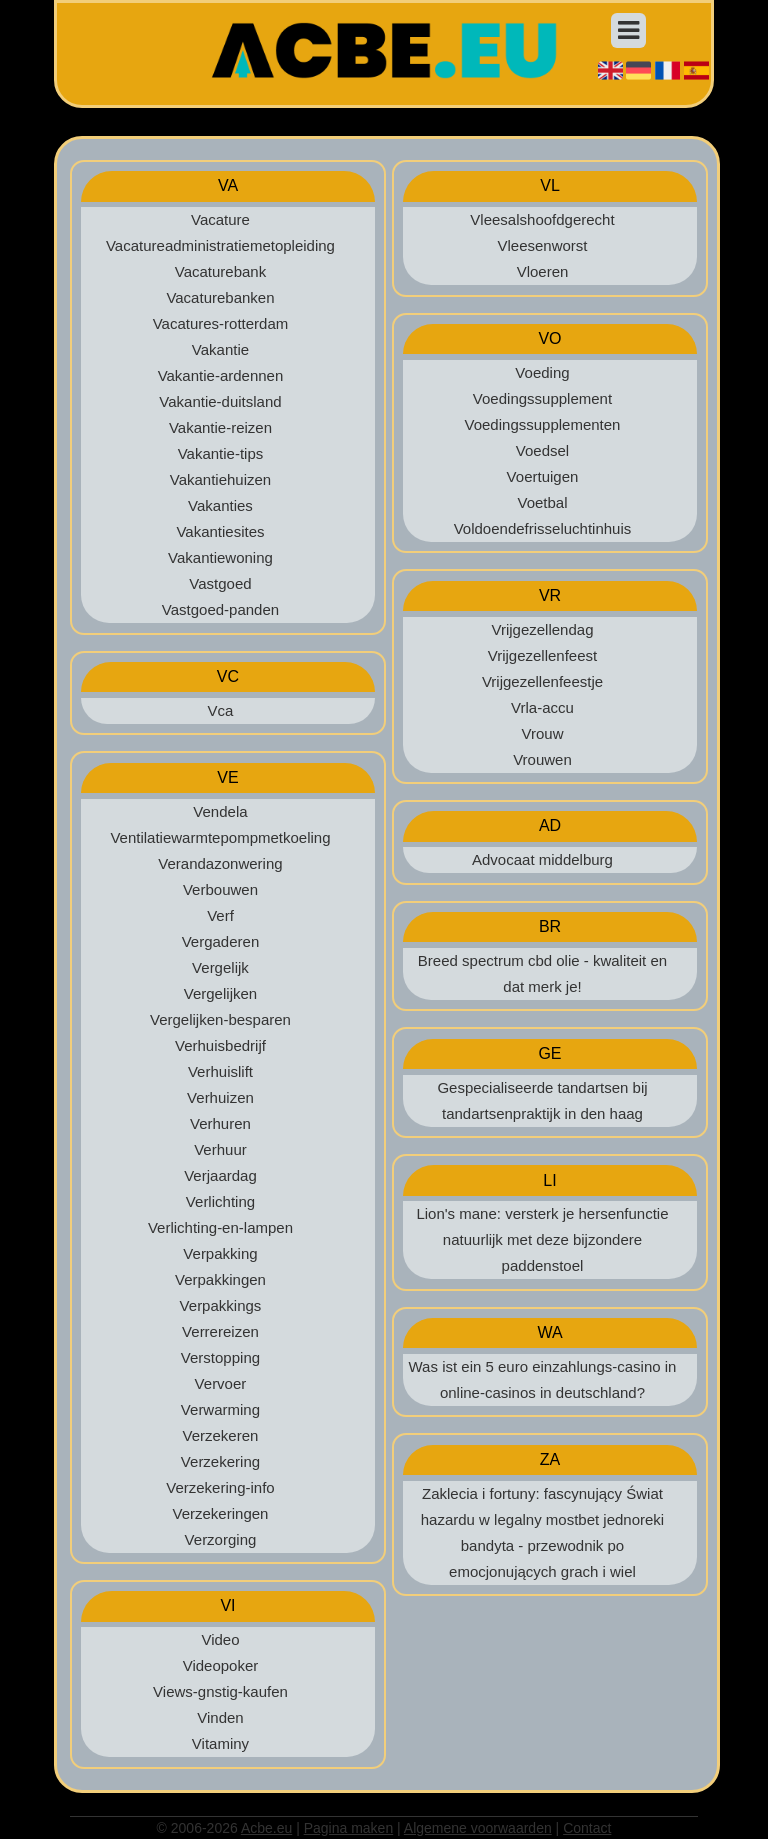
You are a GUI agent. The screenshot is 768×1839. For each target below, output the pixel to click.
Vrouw (543, 733)
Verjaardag (220, 1175)
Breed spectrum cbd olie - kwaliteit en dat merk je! (542, 973)
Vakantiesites (220, 531)
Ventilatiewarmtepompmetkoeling (220, 837)
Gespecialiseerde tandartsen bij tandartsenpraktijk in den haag (542, 1100)
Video (220, 1639)
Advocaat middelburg (542, 859)
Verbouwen (220, 889)
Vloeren (543, 271)
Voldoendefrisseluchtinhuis (543, 528)
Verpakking (220, 1253)
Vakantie (220, 349)
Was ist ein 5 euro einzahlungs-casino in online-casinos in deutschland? (543, 1379)
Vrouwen (542, 759)
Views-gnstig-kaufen (220, 1691)
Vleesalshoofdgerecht (542, 219)
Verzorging (221, 1539)
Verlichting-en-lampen (220, 1227)
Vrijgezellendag (542, 629)
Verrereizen (220, 1331)
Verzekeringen (221, 1513)
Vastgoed (220, 583)
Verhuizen (220, 1097)
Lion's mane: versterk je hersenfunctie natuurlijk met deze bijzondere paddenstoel (542, 1239)
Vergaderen (221, 941)
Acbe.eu (266, 1828)
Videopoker (221, 1665)
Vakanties (220, 505)
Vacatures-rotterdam (221, 323)
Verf (220, 915)
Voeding (542, 372)
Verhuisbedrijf (220, 1045)
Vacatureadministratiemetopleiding (220, 245)
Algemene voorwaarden (478, 1828)
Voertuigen (543, 476)
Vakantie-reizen (220, 427)
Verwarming (220, 1409)
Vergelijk (220, 967)
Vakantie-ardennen (221, 375)
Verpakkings (221, 1305)
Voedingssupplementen (543, 424)
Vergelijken (220, 993)
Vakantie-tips (221, 453)
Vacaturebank (220, 271)
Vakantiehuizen (220, 479)
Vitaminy (220, 1743)
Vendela (220, 811)
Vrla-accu (542, 707)
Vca (221, 710)
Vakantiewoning (220, 557)
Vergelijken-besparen (220, 1019)
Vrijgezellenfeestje (542, 681)
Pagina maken (349, 1828)
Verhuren (220, 1123)
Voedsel (542, 450)
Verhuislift (220, 1071)
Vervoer (221, 1383)
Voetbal (542, 502)
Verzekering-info (220, 1487)
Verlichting (220, 1201)
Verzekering (220, 1461)
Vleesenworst (542, 245)
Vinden (220, 1717)
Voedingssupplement (542, 398)
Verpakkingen (220, 1279)
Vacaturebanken (220, 297)
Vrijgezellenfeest (543, 655)
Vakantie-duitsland (220, 401)
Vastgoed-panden (220, 609)
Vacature (220, 219)
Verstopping (220, 1357)
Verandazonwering (220, 863)
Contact (587, 1828)
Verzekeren (221, 1435)
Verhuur (220, 1149)
